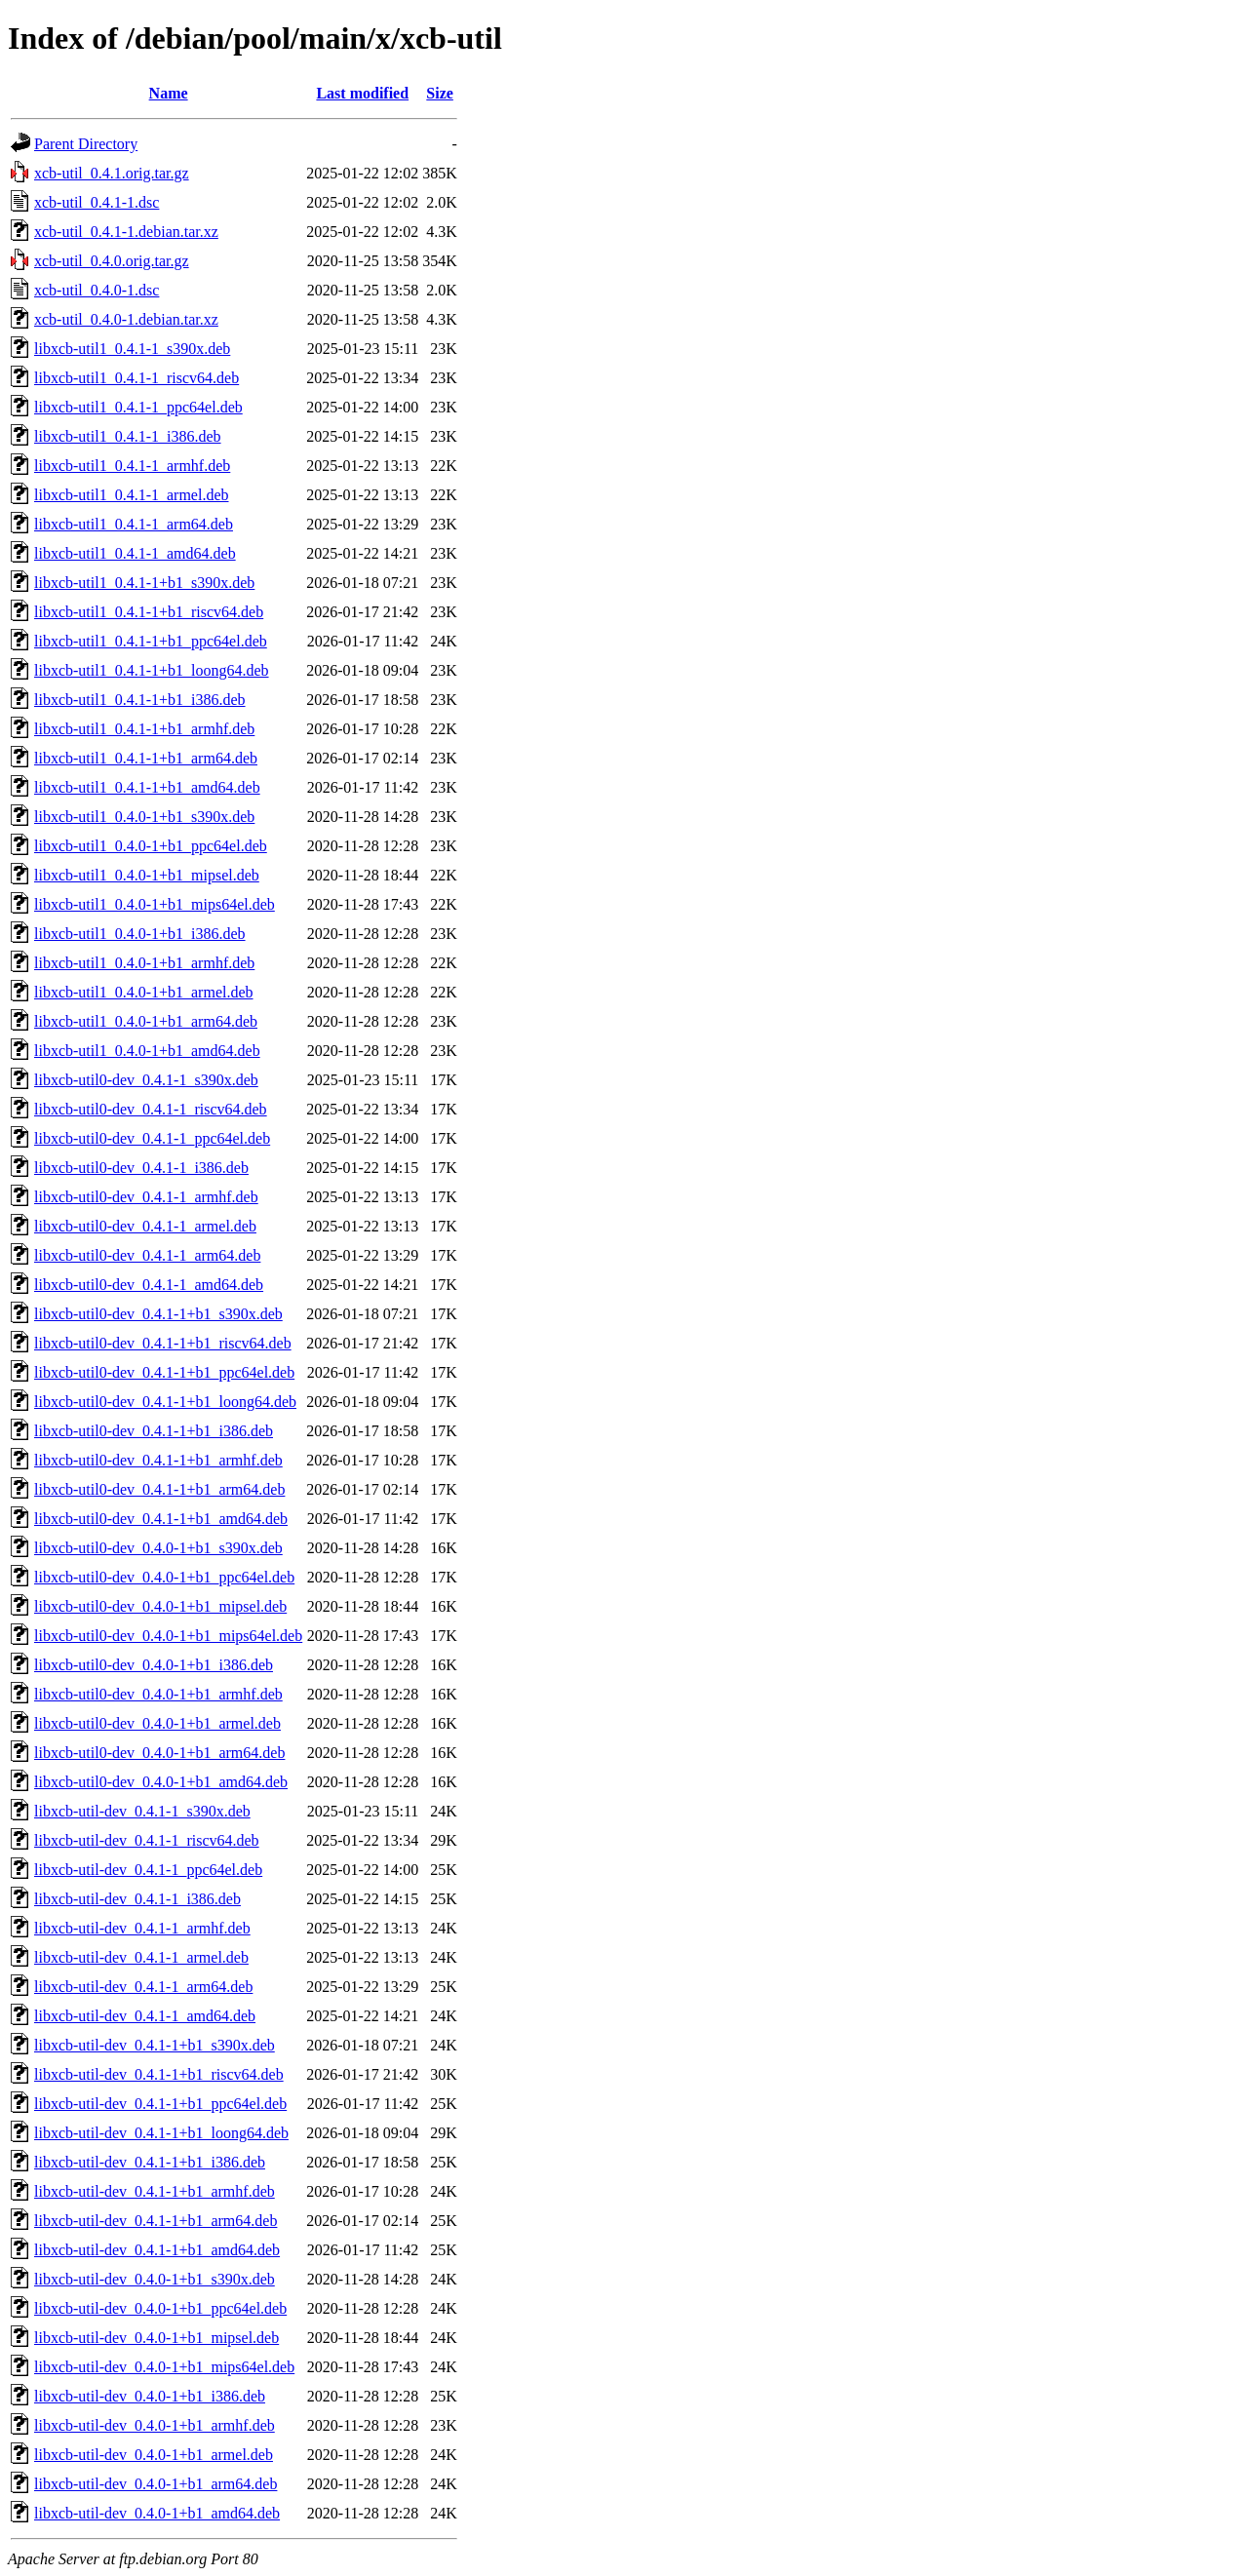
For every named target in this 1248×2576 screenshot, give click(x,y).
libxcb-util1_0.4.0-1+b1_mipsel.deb (146, 875)
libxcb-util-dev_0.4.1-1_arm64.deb (143, 1986)
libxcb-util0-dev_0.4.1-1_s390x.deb (146, 1080)
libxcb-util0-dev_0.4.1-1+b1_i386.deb (153, 1431)
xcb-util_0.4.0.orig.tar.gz (111, 261)
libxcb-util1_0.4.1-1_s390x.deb (132, 348)
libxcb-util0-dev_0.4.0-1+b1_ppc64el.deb (164, 1577)
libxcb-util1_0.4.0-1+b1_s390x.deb (144, 816)
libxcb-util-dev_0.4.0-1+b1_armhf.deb (154, 2425)
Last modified (362, 93)
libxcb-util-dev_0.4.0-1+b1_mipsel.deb (156, 2337)
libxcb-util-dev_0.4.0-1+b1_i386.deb (149, 2396)
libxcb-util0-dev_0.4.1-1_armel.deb (145, 1226)
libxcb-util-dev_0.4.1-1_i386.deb (137, 1899)
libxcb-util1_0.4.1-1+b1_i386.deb (140, 699)
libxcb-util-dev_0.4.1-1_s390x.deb (142, 1811)
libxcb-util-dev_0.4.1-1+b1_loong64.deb (161, 2133)
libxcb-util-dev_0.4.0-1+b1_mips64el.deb (164, 2367)
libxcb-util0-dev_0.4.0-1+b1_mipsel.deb (160, 1606)
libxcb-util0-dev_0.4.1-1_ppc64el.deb (152, 1138)
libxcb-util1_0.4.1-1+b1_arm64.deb (145, 758)
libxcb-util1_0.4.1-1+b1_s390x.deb (144, 582)
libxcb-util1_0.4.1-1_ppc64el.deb (138, 407)
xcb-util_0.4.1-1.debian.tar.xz (126, 231)
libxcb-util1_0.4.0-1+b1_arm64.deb (145, 1021)
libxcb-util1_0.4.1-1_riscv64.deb (136, 378)
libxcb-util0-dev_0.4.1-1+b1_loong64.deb (165, 1401)
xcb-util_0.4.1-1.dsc (96, 202)
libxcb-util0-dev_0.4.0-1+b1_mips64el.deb (168, 1635)
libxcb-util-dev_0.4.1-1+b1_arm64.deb (155, 2220)
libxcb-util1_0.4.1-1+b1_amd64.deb (147, 787)
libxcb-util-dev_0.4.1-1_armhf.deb (142, 1928)
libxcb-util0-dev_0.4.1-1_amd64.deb (148, 1284)
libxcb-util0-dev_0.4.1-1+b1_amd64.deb (161, 1518)
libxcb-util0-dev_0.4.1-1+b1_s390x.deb (158, 1314)
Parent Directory (85, 144)
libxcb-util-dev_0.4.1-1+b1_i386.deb (149, 2162)
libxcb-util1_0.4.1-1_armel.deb (131, 495)
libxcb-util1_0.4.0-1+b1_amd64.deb (147, 1050)
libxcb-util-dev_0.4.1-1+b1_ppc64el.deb (160, 2103)
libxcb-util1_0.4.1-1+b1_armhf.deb (144, 729)
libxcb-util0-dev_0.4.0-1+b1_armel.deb (157, 1723)
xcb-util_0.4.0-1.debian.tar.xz (126, 319)
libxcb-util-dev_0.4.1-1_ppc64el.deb (148, 1869)
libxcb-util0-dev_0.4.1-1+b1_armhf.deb (158, 1460)
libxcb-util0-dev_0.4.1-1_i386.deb (141, 1167)
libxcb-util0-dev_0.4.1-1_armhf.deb (146, 1197)
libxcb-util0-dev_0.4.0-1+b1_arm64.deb (159, 1752)
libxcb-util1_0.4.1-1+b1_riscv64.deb (148, 612)
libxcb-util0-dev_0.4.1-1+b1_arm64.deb (159, 1489)
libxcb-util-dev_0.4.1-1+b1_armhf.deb (154, 2191)
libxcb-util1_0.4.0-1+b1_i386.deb (140, 933)
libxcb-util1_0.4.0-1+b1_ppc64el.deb (150, 846)
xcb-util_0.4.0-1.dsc (96, 290)
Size (439, 93)
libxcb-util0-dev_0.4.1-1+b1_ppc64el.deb (164, 1372)
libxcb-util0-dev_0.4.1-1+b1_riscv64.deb (163, 1343)
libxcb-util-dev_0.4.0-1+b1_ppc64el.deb (160, 2308)
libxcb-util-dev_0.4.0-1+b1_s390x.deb (154, 2279)
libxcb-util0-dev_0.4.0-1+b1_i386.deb (153, 1665)
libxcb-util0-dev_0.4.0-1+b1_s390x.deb (158, 1548)
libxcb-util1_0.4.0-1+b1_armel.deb (144, 992)
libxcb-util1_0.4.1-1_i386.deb (127, 436)
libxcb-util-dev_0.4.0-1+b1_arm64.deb (155, 2484)
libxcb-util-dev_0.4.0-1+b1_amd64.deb (157, 2513)
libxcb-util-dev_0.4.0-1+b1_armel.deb (153, 2454)
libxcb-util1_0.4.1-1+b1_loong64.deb (151, 670)
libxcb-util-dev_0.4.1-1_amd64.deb (144, 2016)
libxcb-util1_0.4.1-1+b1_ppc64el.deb (150, 641)
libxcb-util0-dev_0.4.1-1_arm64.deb (147, 1255)
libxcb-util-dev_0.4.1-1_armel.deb (141, 1957)
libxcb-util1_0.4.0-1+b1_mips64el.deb (154, 904)
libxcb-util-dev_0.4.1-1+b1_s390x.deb (154, 2045)
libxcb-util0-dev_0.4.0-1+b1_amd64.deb (161, 1782)
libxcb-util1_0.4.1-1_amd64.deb (135, 553)
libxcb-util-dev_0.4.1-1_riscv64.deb (146, 1840)
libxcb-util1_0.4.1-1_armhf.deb (132, 465)
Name (168, 93)
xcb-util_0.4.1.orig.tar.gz (111, 173)
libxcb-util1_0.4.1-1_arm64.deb (133, 524)
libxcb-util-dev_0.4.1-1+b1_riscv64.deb (159, 2074)
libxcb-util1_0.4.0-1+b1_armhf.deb (144, 963)
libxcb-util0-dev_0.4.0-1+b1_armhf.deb (158, 1694)
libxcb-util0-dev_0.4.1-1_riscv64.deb (150, 1109)
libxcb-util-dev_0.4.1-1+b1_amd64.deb (157, 2250)
